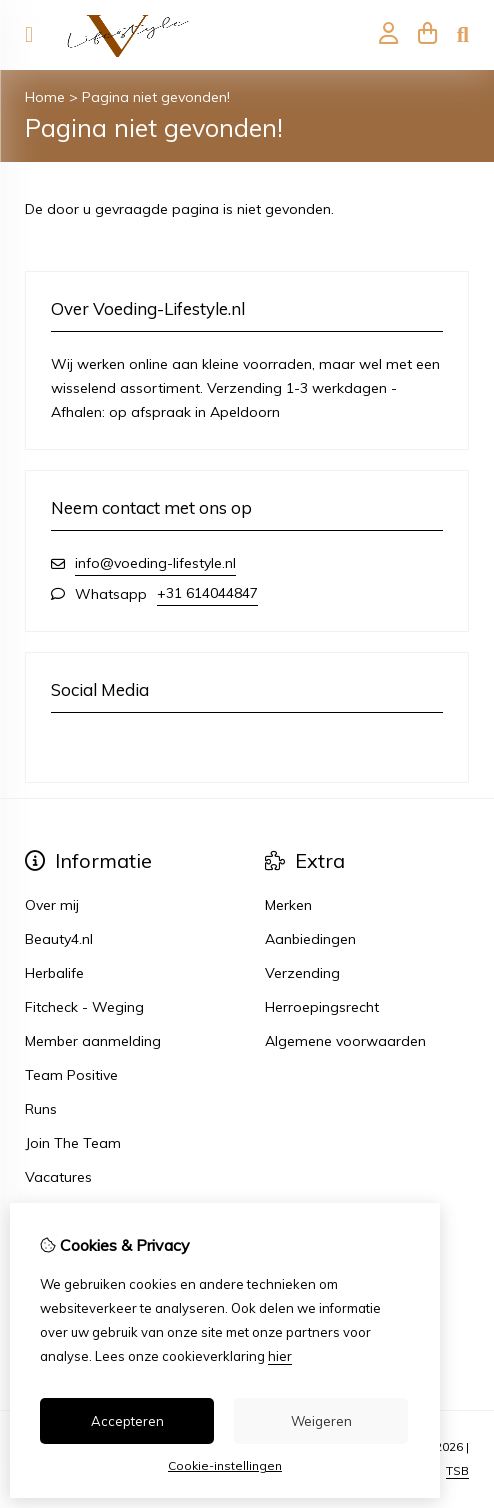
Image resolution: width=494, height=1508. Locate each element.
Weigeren (321, 1421)
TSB (457, 1470)
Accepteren (127, 1421)
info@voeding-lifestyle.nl (155, 563)
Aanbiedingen (310, 939)
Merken (288, 905)
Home (45, 97)
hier (280, 1356)
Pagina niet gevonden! (156, 97)
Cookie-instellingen (225, 1465)
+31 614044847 (207, 593)
